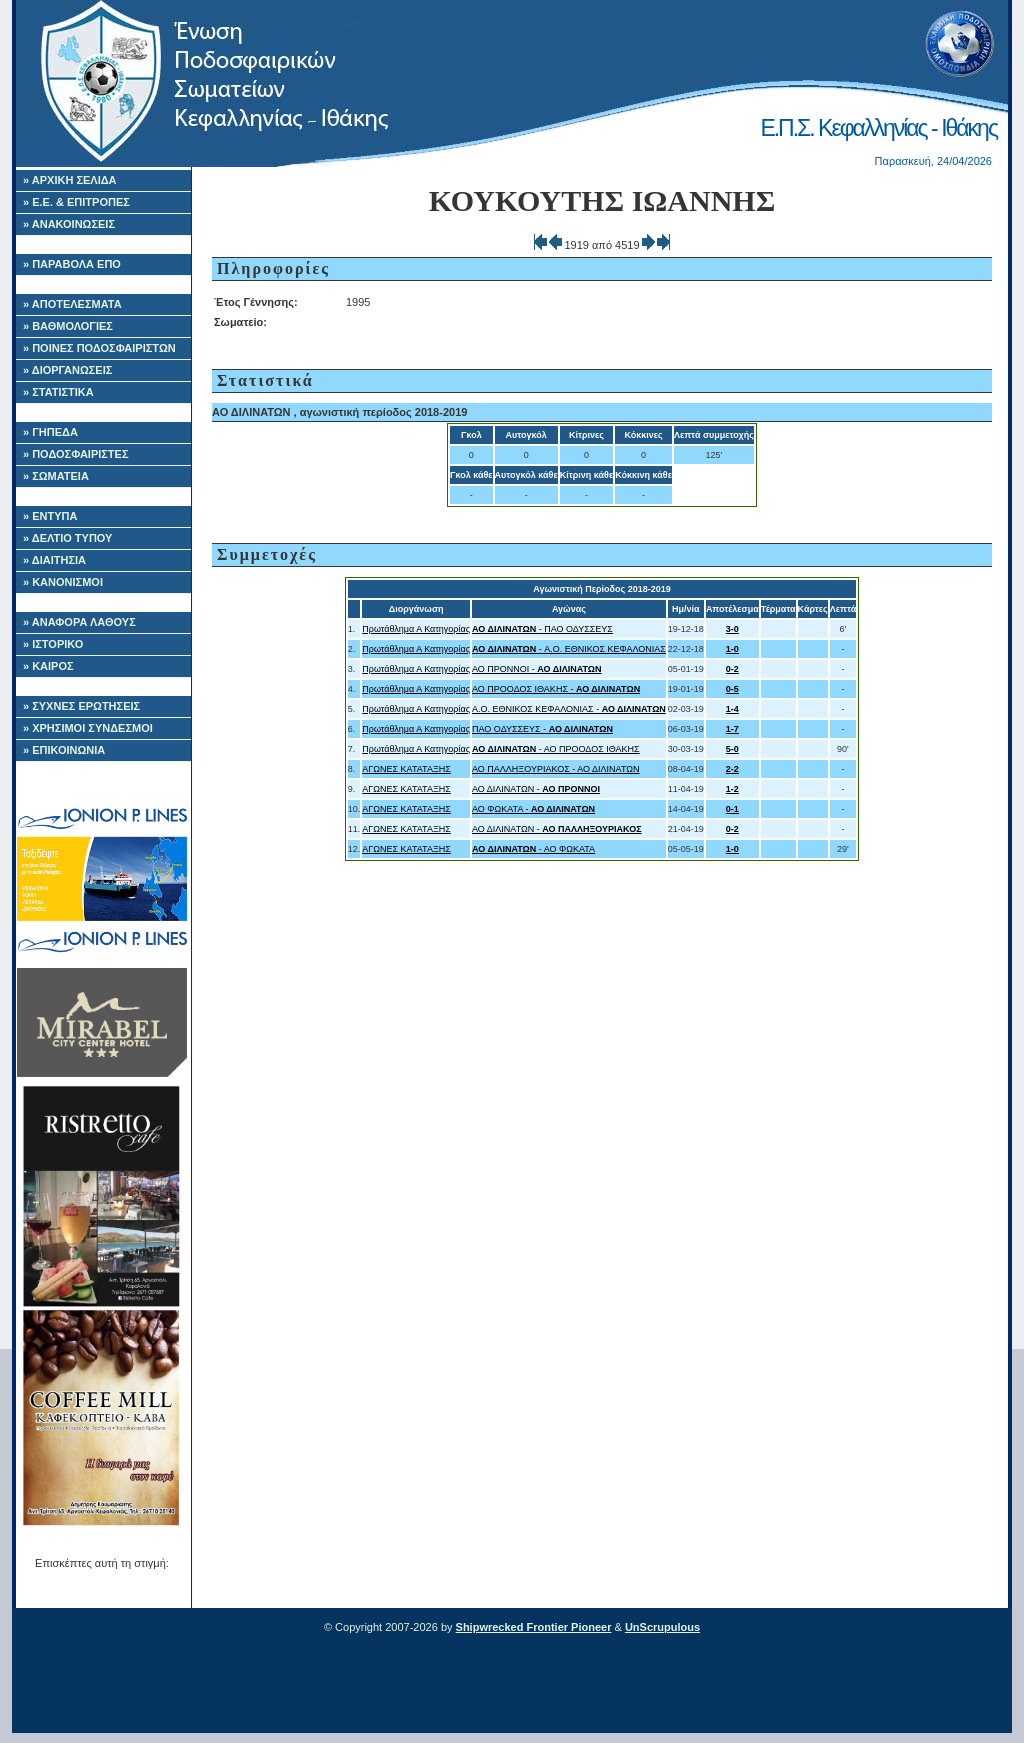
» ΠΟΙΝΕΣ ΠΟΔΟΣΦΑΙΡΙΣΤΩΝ (99, 348)
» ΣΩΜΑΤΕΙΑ (56, 476)
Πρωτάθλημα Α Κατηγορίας (416, 629)
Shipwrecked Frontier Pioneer (534, 1627)
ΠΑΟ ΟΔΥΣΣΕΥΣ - (542, 729)
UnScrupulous (662, 1627)
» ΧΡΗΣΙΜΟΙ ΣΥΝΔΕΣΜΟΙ (88, 728)
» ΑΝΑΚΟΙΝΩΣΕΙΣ (69, 224)
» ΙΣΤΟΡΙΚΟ (53, 644)
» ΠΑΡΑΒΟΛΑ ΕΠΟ (72, 264)
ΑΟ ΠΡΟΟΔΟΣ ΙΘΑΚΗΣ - (556, 689)
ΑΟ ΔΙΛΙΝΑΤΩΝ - (536, 789)
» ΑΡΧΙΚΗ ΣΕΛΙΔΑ (70, 180)
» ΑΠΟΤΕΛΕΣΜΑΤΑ (72, 304)
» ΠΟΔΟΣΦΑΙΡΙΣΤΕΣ (76, 454)
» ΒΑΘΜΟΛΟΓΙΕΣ (68, 326)
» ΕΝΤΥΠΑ (50, 516)
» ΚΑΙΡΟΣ (48, 666)
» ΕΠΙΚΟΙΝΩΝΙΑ (64, 750)
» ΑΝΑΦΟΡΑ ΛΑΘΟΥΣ (79, 622)
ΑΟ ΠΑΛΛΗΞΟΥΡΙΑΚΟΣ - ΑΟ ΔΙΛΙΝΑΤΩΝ (555, 769)
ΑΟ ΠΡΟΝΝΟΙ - (537, 669)
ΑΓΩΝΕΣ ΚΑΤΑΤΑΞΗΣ (406, 769)
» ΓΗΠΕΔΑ (50, 432)
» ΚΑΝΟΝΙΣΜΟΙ (63, 582)
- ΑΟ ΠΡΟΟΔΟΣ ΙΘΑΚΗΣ (556, 749)
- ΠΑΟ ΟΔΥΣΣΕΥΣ (542, 629)
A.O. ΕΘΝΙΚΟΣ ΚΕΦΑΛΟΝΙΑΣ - (569, 709)
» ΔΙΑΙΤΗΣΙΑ (54, 560)
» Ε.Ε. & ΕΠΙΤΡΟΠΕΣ (76, 202)
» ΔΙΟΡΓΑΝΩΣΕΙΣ (67, 370)
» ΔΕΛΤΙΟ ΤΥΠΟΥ (67, 538)
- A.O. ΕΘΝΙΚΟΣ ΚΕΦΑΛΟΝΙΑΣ (569, 649)
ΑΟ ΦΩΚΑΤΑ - (533, 809)
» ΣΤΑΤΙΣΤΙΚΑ (58, 392)
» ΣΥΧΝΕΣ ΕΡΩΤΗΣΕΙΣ (81, 706)
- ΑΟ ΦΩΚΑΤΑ (533, 849)
